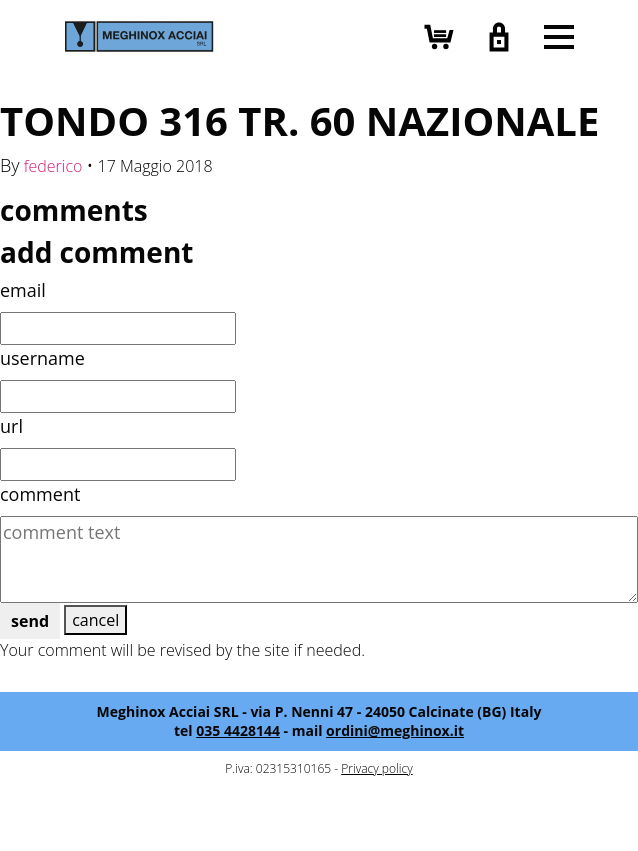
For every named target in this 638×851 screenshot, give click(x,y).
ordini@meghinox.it (395, 730)
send (30, 621)
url (11, 426)
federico (53, 166)
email (23, 290)
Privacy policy (376, 768)
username (42, 358)
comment (40, 494)
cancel (95, 620)
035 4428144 (238, 730)
